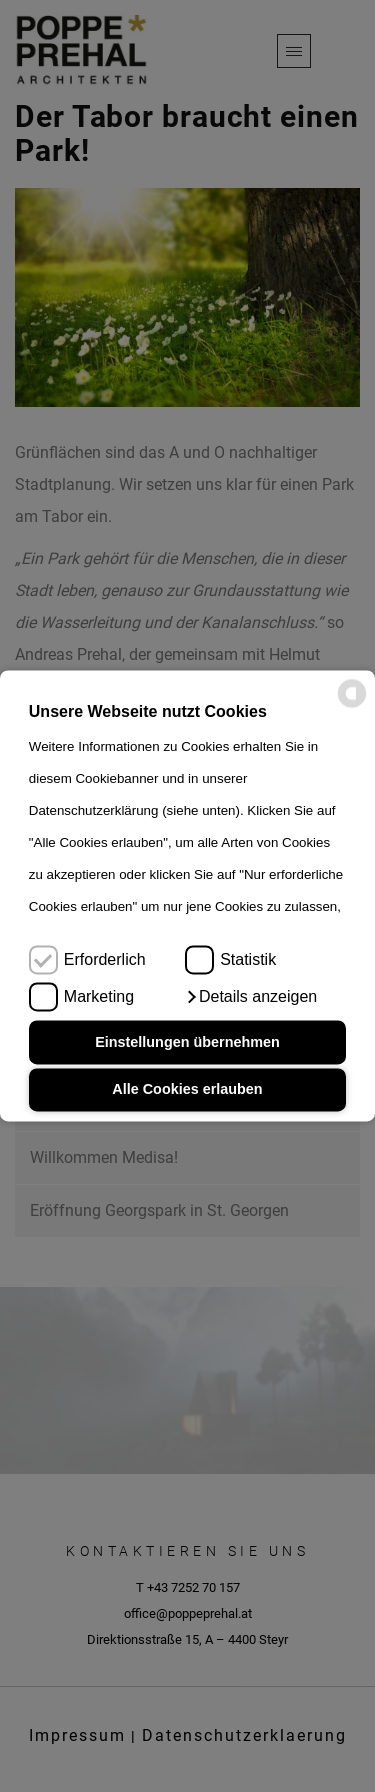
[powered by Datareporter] (352, 704)
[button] (251, 997)
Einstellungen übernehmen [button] (187, 1042)
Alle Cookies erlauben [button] (187, 1090)
